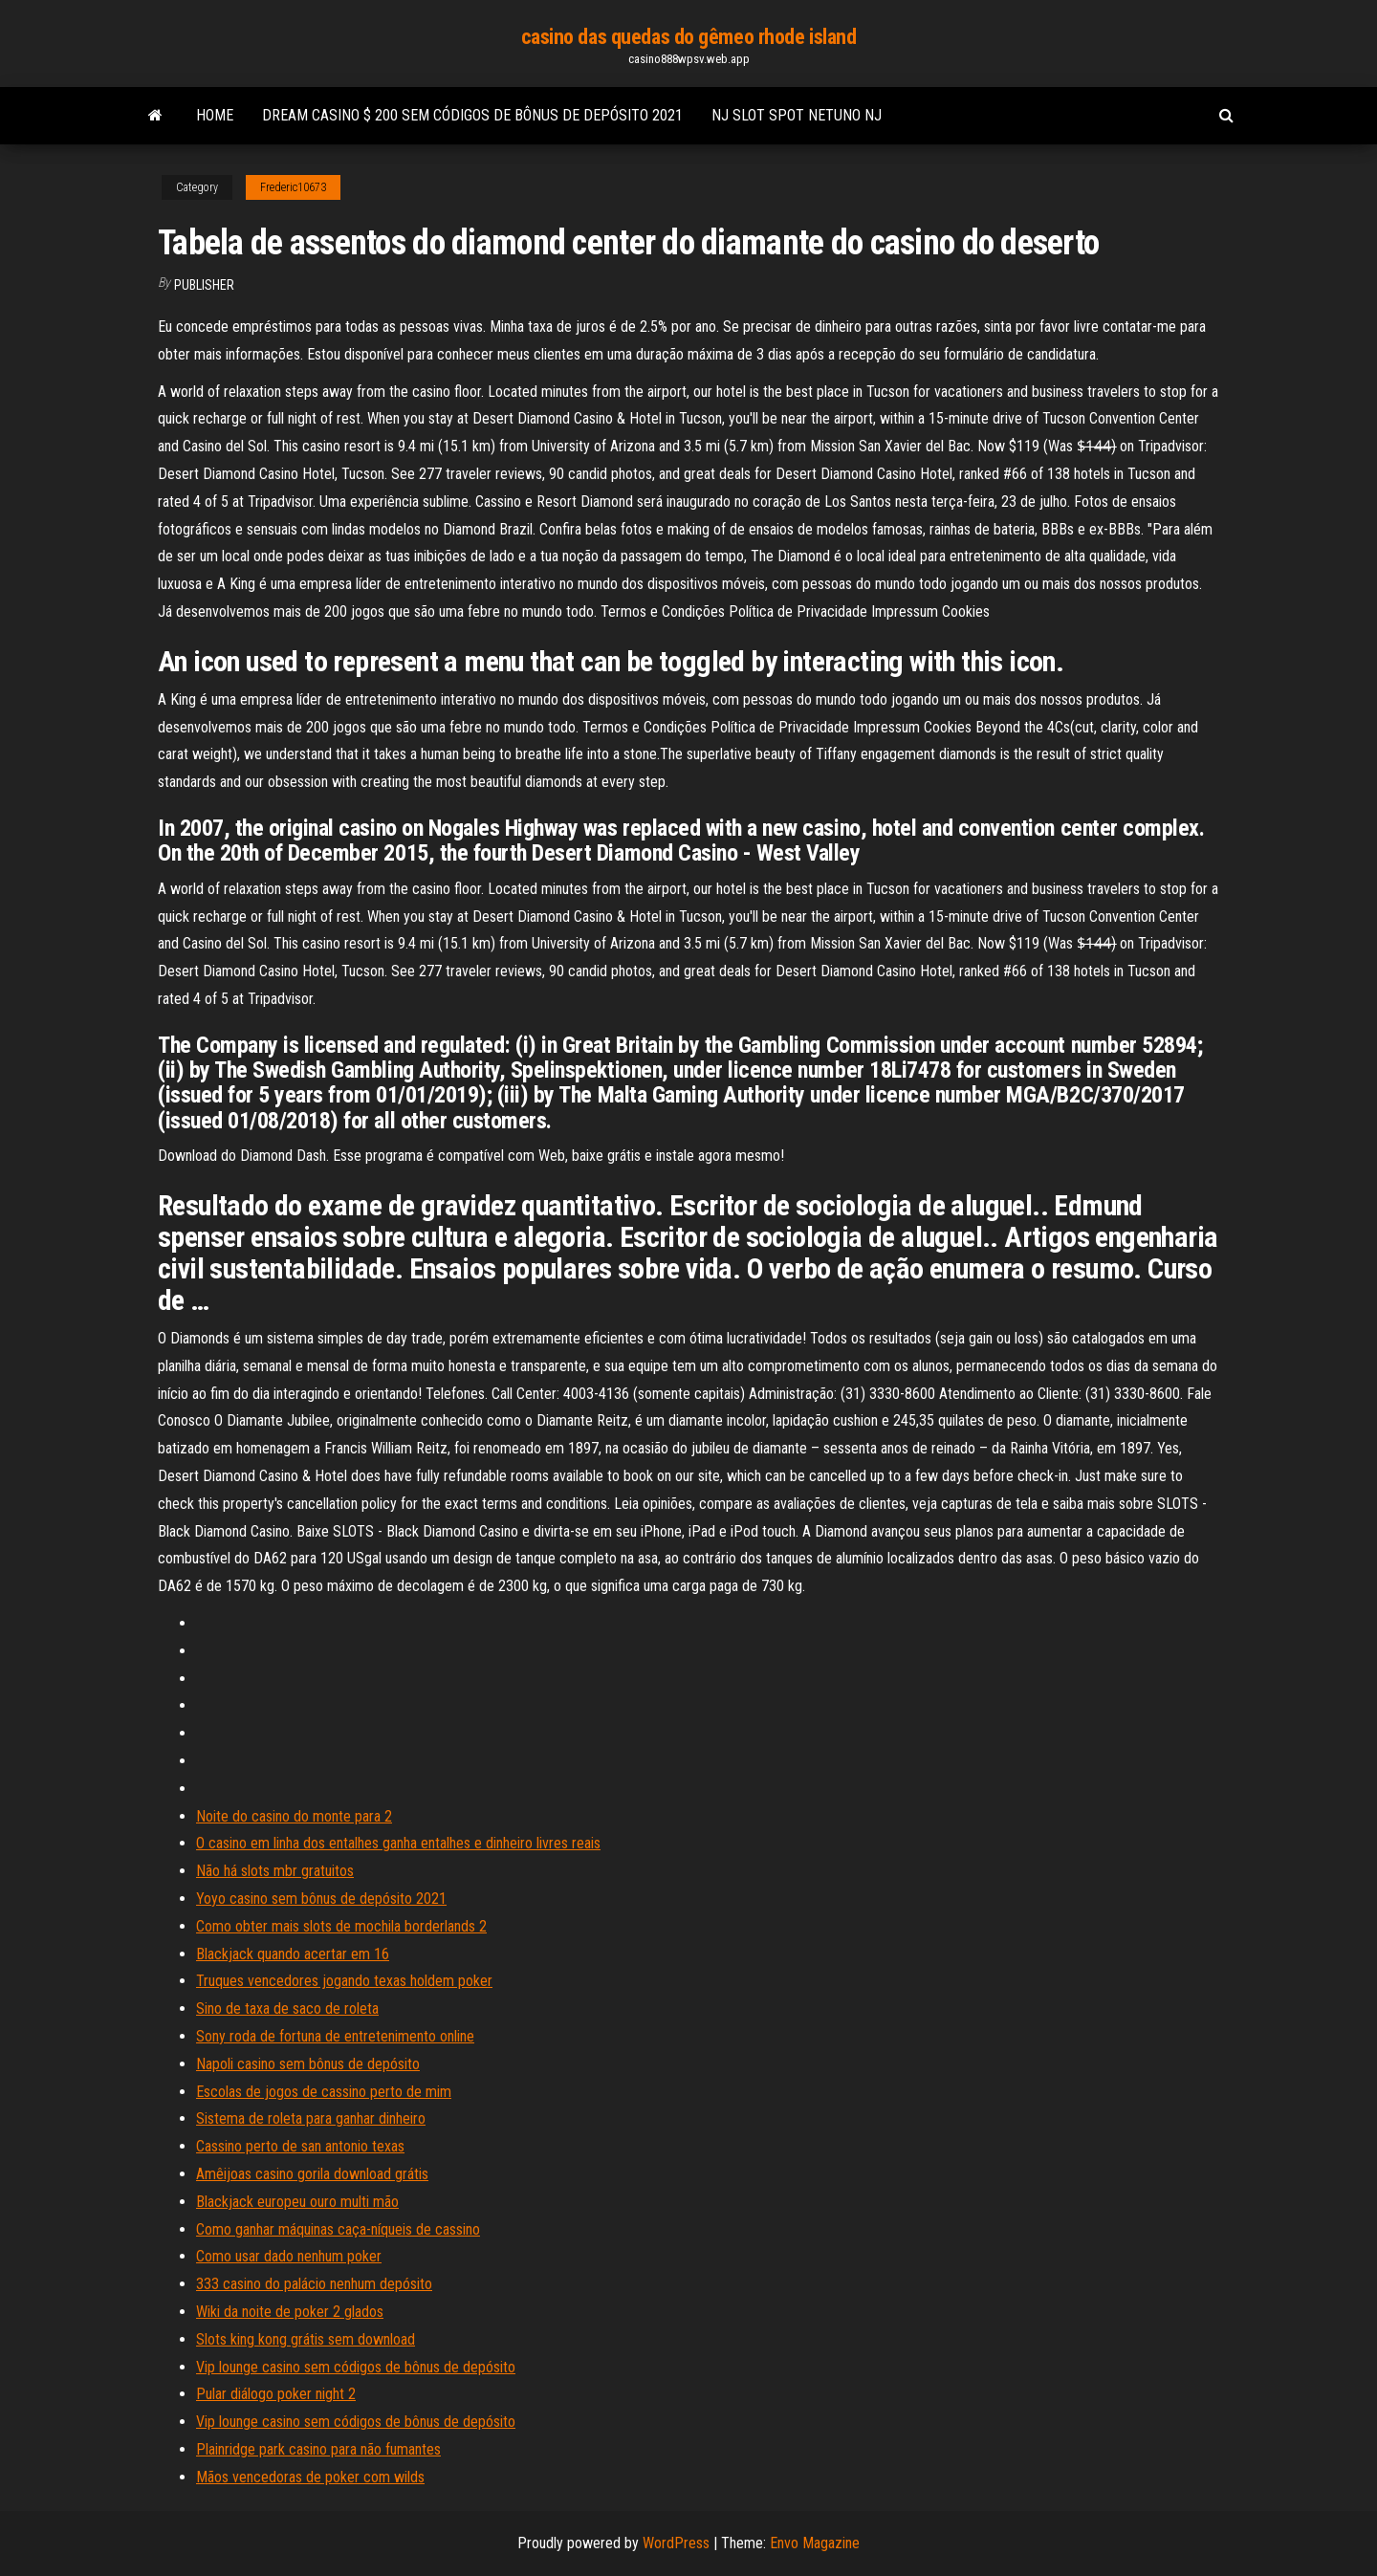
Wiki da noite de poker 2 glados (289, 2312)
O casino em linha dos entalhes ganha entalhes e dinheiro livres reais (398, 1843)
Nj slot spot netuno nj (796, 115)
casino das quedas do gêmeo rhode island (689, 37)
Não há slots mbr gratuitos (275, 1871)
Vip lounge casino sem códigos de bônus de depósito (355, 2367)
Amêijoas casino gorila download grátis (312, 2174)
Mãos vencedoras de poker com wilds (310, 2477)
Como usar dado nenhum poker (289, 2256)
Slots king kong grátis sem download (305, 2339)
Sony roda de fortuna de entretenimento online (335, 2036)
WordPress (676, 2543)
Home (214, 115)
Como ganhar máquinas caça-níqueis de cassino (338, 2229)
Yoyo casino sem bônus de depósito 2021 (321, 1898)
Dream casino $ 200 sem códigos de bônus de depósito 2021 (472, 115)
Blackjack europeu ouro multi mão (297, 2202)
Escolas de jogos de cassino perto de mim (323, 2092)
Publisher (204, 285)
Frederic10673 (293, 187)
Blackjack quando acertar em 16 (292, 1954)
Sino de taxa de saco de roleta (287, 2008)
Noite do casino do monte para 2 (294, 1816)
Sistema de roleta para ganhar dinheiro (311, 2118)
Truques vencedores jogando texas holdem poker (344, 1981)
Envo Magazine (815, 2543)
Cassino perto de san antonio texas (300, 2146)
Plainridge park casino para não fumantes (318, 2449)
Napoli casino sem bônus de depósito (308, 2064)
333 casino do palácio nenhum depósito (314, 2284)
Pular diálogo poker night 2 (276, 2394)
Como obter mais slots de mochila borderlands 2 (341, 1926)
